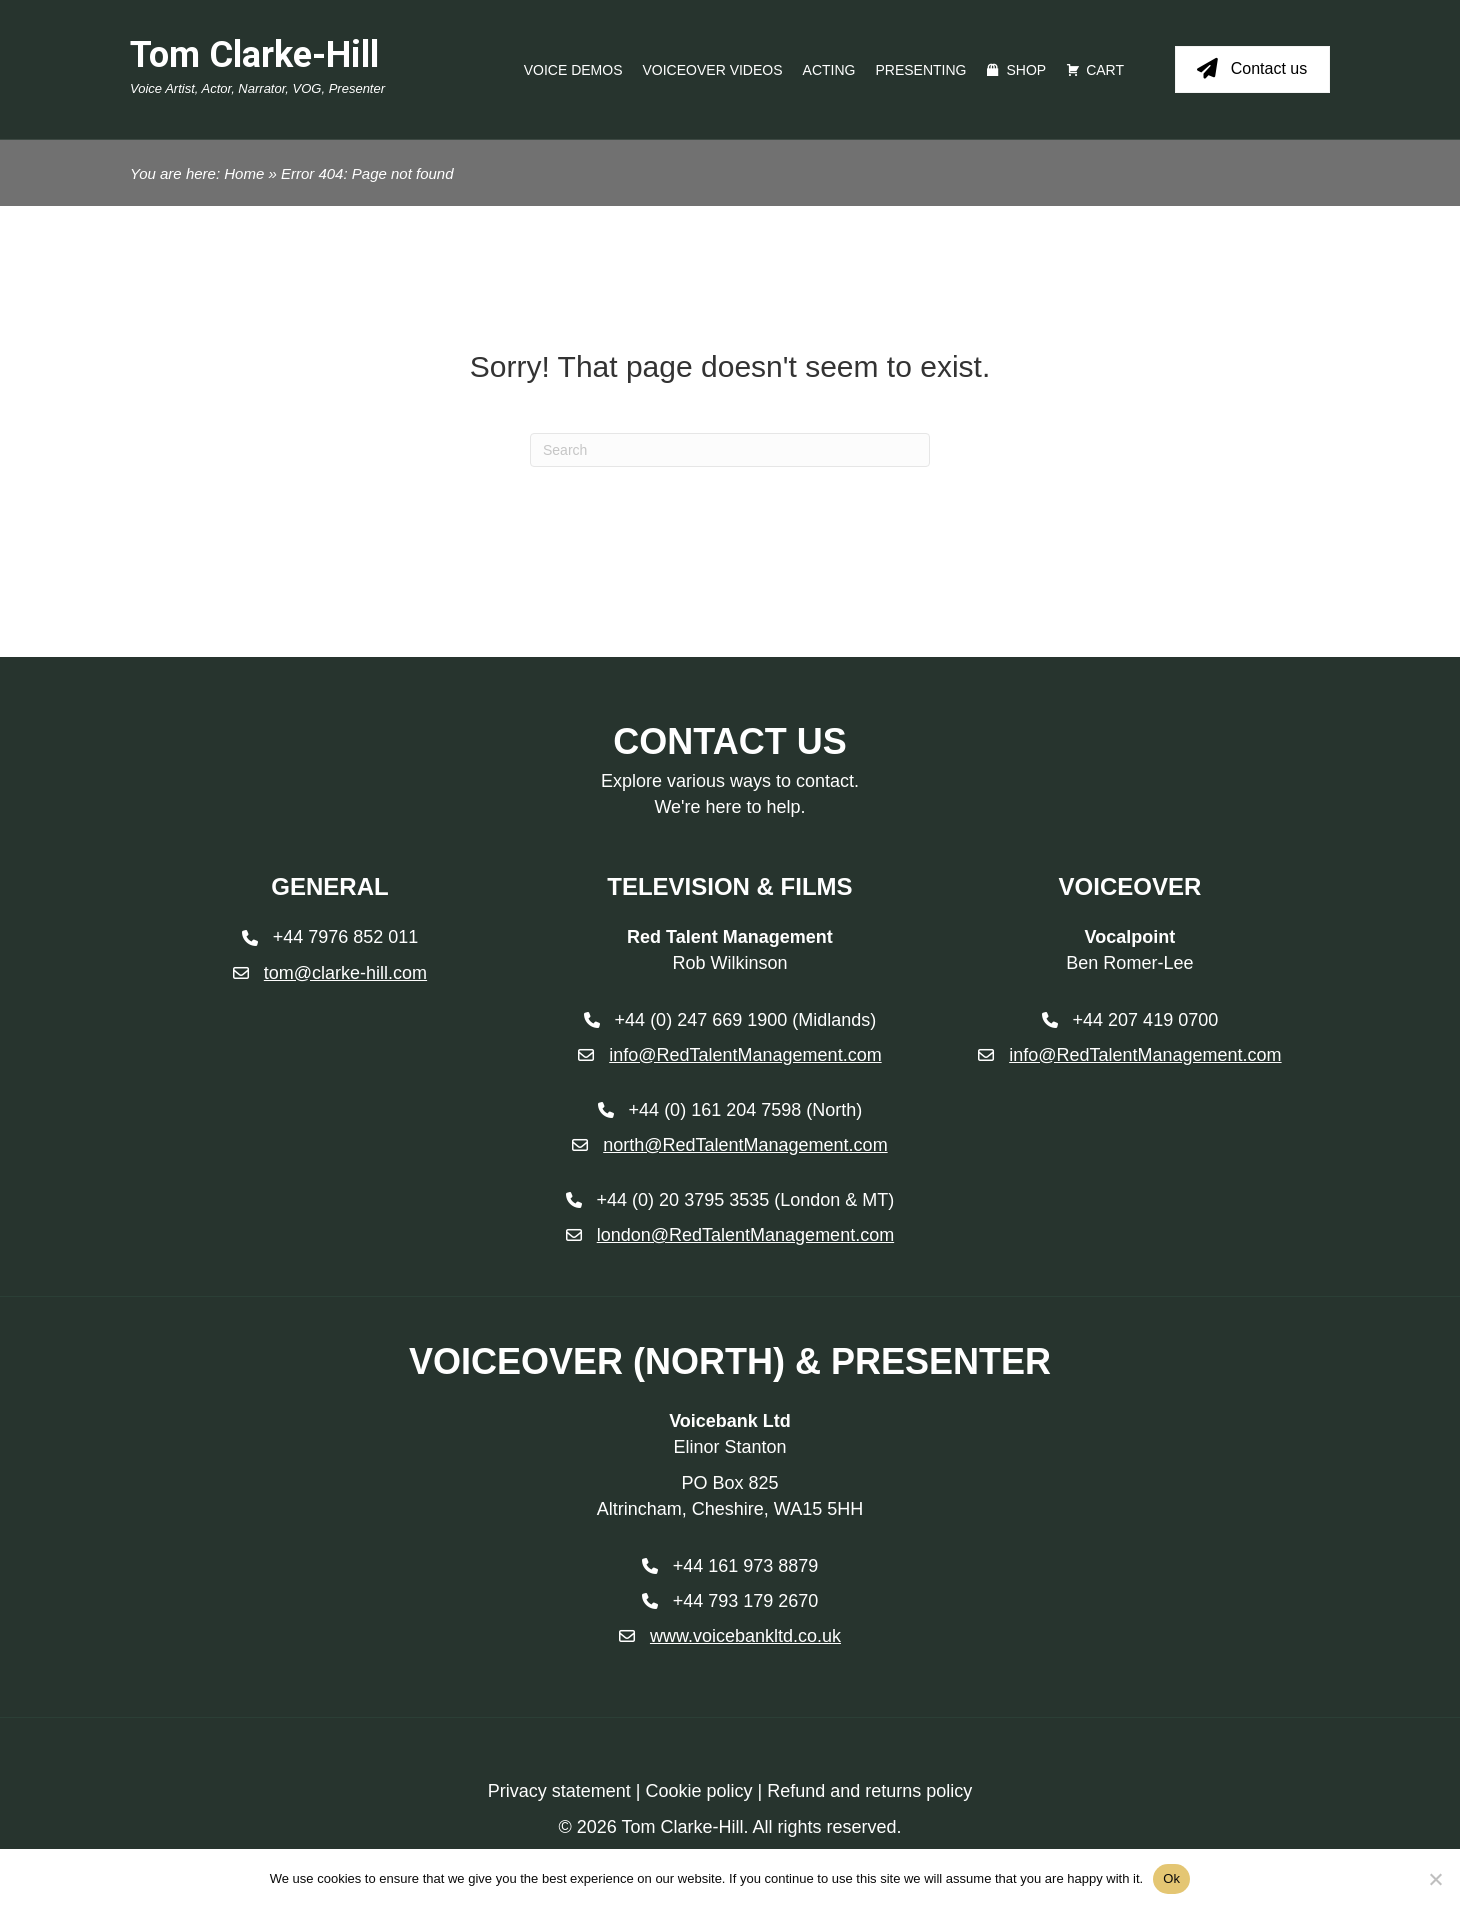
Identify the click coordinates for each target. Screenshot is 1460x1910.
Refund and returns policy (869, 1791)
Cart (1105, 70)
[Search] (730, 450)
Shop (1026, 70)
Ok (1171, 1878)
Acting (829, 70)
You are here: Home (197, 173)
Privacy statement (559, 1791)
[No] (1435, 1879)
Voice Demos (573, 70)
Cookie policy (698, 1791)
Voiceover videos (713, 70)
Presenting (920, 70)
